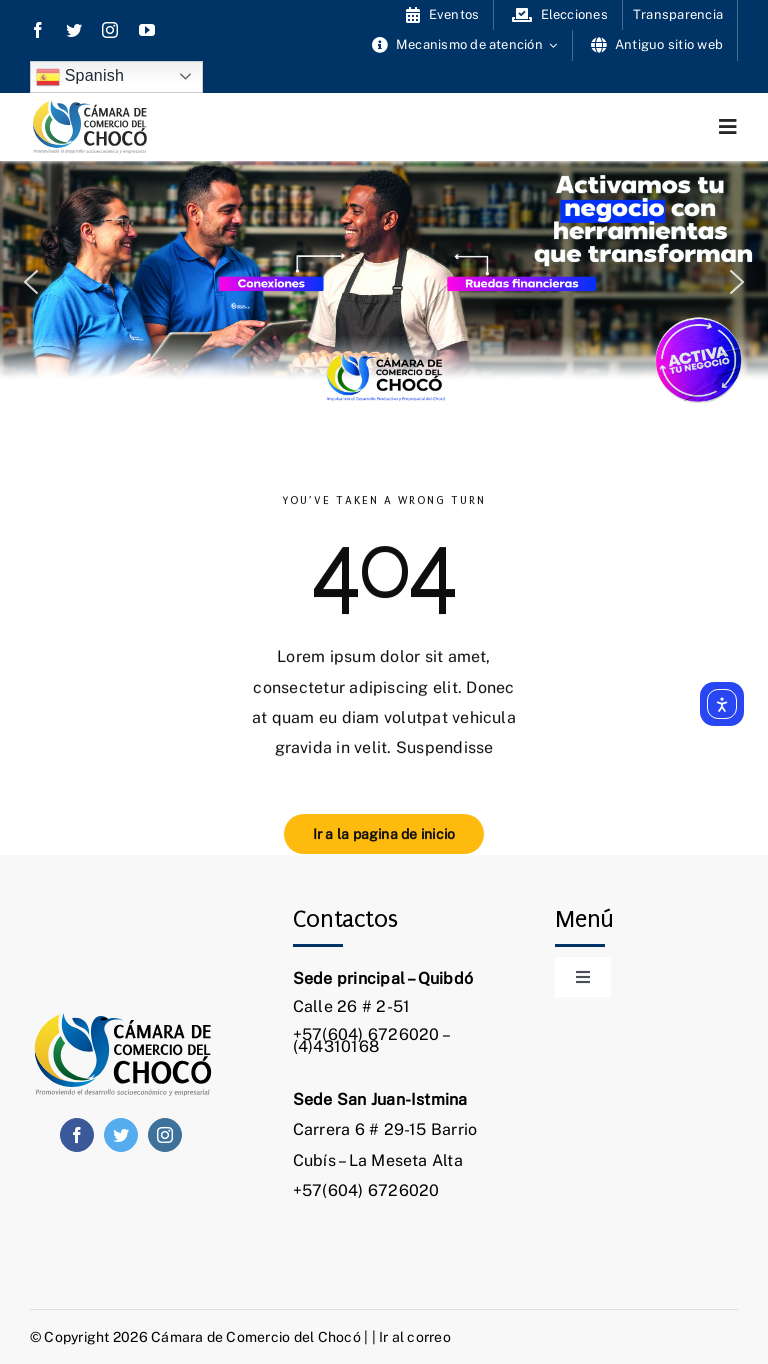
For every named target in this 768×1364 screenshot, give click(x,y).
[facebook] (38, 30)
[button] (31, 282)
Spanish (80, 77)
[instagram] (110, 30)
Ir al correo (415, 1337)
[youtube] (147, 30)
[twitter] (74, 30)
